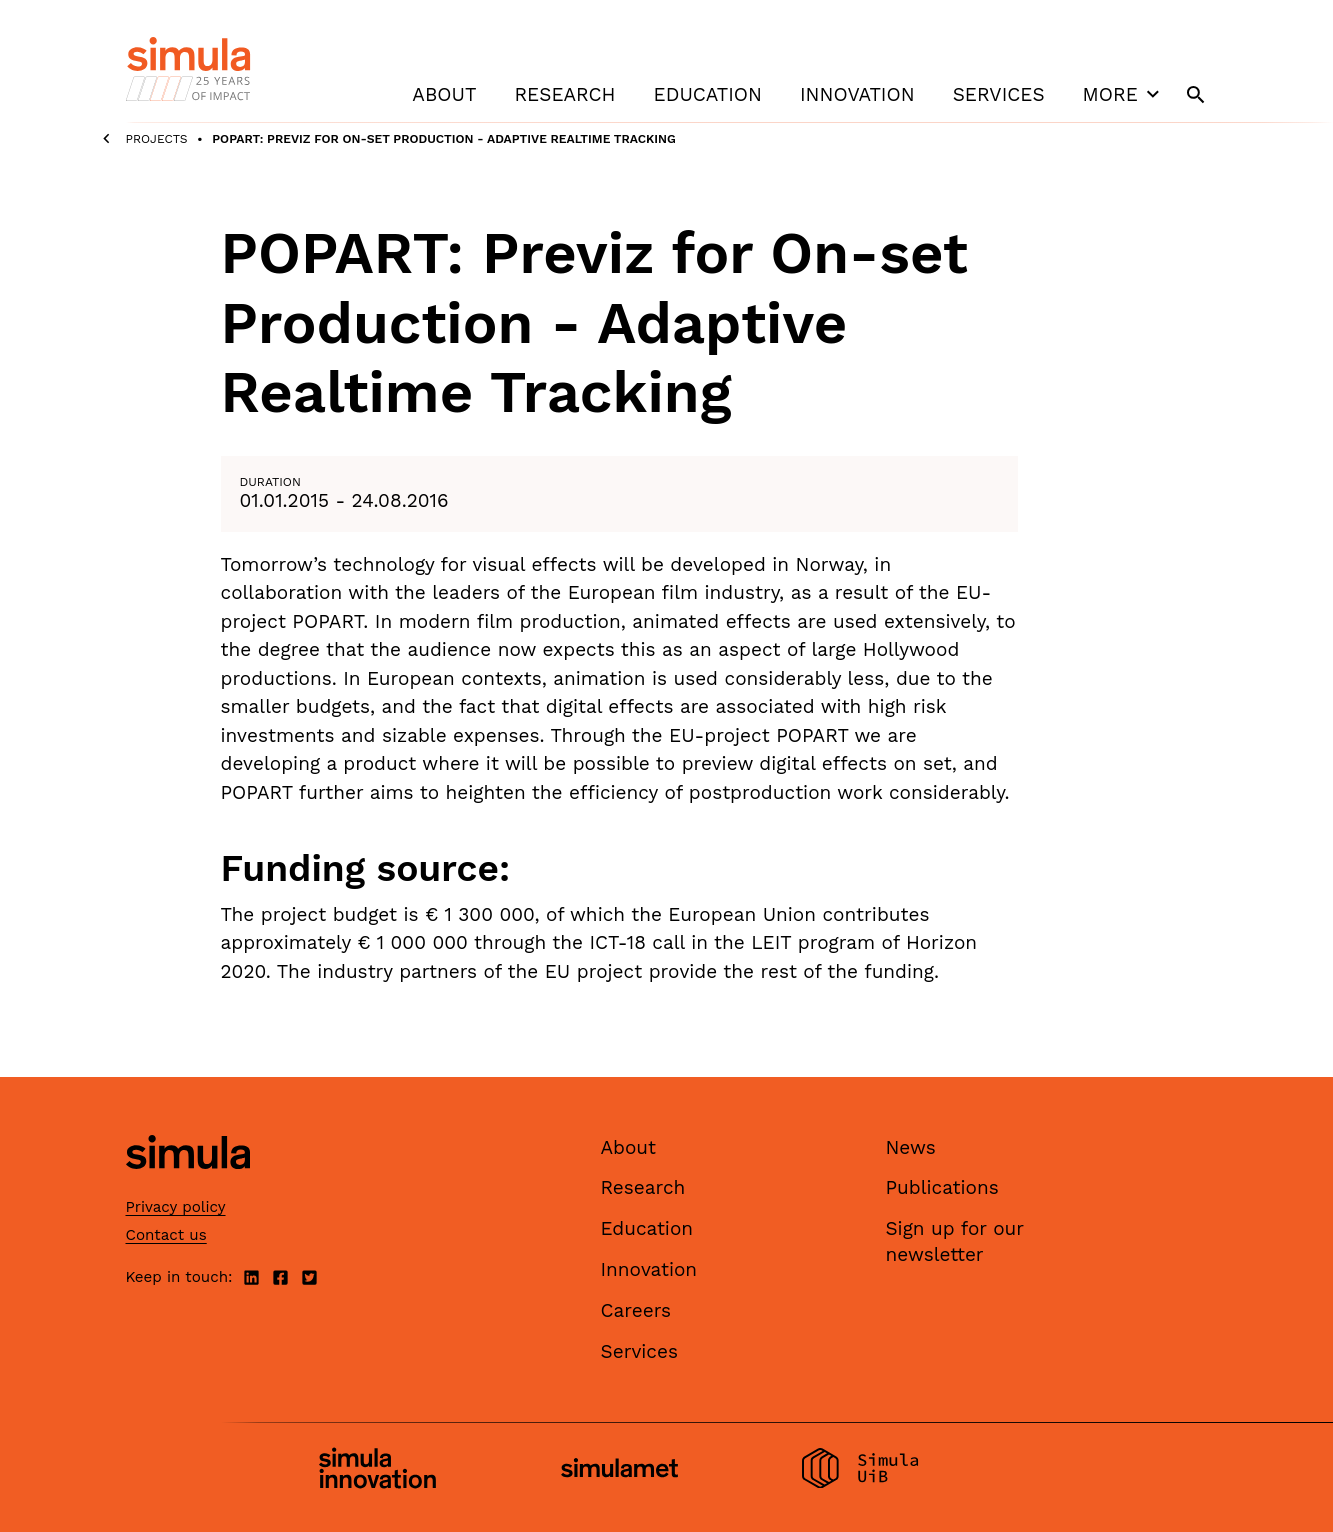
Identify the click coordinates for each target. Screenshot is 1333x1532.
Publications (942, 1187)
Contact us (166, 1235)
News (911, 1147)
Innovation (857, 94)
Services (999, 94)
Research (564, 94)
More (1124, 94)
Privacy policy (176, 1207)
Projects (157, 139)
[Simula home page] (188, 1185)
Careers (636, 1310)
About (444, 94)
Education (708, 94)
